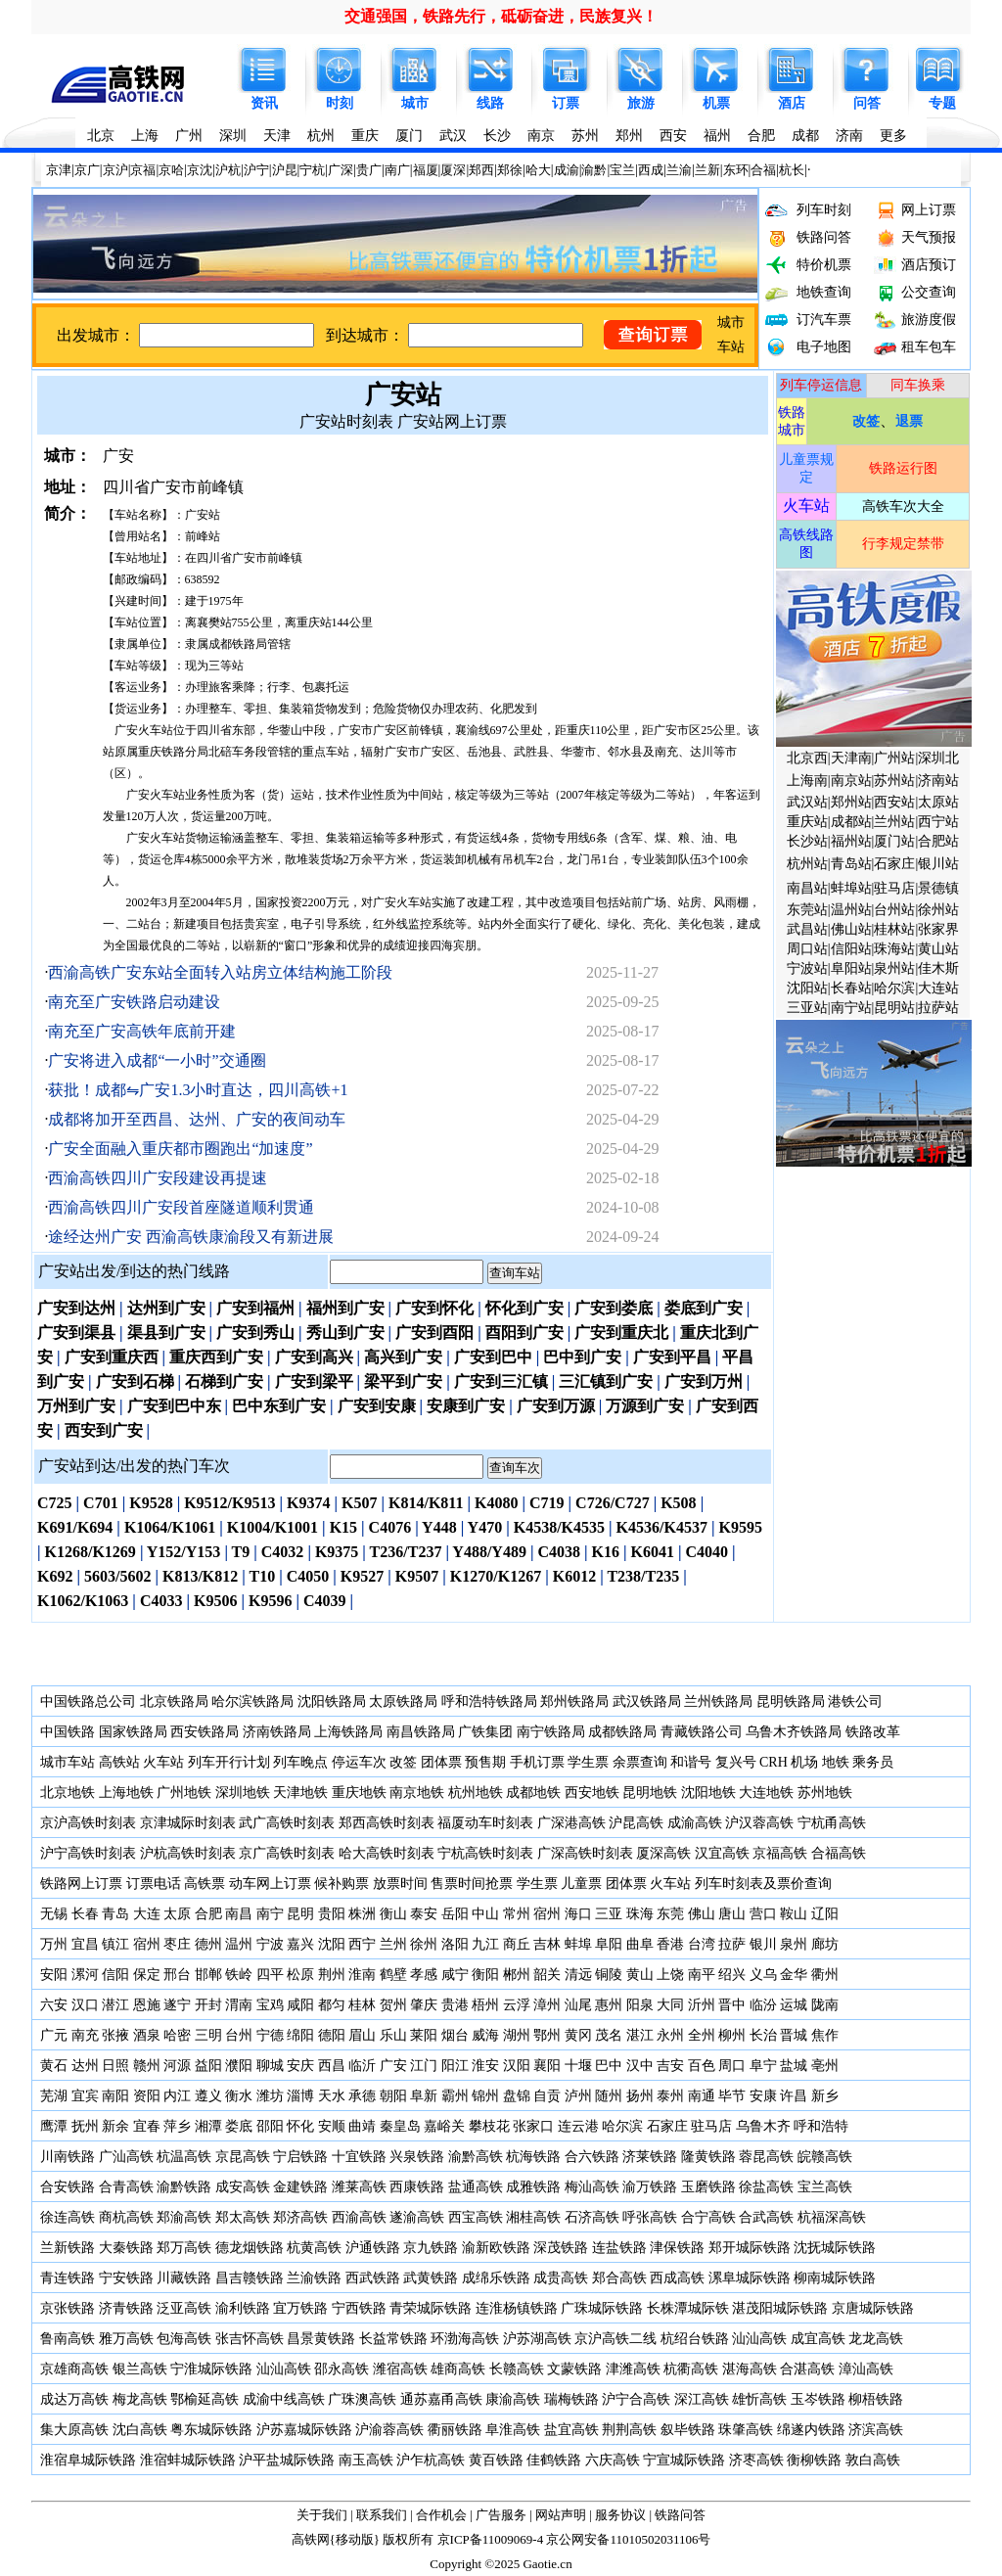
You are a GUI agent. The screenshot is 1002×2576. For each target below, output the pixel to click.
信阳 (115, 1974)
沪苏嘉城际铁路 (304, 2429)
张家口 (533, 2126)
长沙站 (807, 841)
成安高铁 (242, 2187)
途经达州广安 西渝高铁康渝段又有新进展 (191, 1236)
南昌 (238, 1914)
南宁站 (851, 1007)
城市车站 (67, 1762)
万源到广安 (645, 1406)
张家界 (938, 929)
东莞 (670, 1914)
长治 (763, 2035)
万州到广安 (76, 1406)
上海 (145, 135)
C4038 (558, 1551)
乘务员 (872, 1762)
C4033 (161, 1600)
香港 (670, 1944)
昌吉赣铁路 (249, 2278)
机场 (804, 1762)
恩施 (146, 2005)
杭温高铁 (184, 2156)
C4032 (282, 1551)
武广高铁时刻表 (287, 1823)
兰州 (393, 1944)
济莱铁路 (649, 2156)
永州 (670, 2035)
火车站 (163, 1762)
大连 (146, 1914)
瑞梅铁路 (571, 2399)
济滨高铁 (875, 2429)
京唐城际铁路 (873, 2308)
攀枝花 (489, 2126)
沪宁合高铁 (636, 2399)
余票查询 (640, 1762)
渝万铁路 (649, 2187)
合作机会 (441, 2514)
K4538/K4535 (559, 1527)
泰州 (670, 2096)
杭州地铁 (475, 1792)
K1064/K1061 (169, 1527)
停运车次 (359, 1762)
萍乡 (177, 2126)
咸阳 (300, 2005)
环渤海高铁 (465, 2338)
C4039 (324, 1600)
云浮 (516, 2005)
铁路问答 (824, 237)
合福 (763, 169)
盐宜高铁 (571, 2429)
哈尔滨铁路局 (252, 1701)
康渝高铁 (512, 2399)
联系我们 (381, 2514)
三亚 (608, 1914)
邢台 (177, 1974)
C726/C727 (612, 1503)
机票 (716, 103)
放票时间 (400, 1883)
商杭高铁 (126, 2217)
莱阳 (423, 2035)
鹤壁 (393, 1974)
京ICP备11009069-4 (490, 2539)
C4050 (308, 1576)
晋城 (793, 2035)
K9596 (270, 1600)
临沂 (362, 2065)
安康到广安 (466, 1406)
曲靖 (362, 2126)
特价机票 (824, 264)
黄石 (54, 2065)
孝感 (423, 1974)
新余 (115, 2126)
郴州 (516, 1974)
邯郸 (208, 1974)
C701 (100, 1503)
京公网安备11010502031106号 (628, 2539)
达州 (85, 2065)
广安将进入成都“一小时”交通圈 (156, 1060)
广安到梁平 (314, 1381)
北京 (100, 135)
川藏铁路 (184, 2278)
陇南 (825, 2005)
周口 (732, 2065)
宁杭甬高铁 (831, 1823)
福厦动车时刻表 (485, 1823)
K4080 (496, 1503)
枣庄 (177, 1944)
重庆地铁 (359, 1792)
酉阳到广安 (524, 1332)
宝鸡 (270, 2005)
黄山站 (938, 949)
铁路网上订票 (81, 1883)
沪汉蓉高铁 (759, 1823)
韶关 (547, 1974)
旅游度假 (928, 319)
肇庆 (423, 2005)
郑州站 (851, 802)
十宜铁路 (359, 2156)
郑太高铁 (242, 2217)
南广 (397, 169)
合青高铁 (126, 2187)
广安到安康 (377, 1406)
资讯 (264, 103)
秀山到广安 (345, 1332)
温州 (238, 1944)
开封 (208, 2005)
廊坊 (825, 1944)
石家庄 (894, 863)
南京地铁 (416, 1792)
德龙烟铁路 (249, 2247)
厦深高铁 (663, 1853)
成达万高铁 (74, 2399)
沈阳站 (807, 988)
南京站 (851, 780)
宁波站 (807, 968)
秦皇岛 (400, 2126)
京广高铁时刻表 (287, 1853)
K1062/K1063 (82, 1600)
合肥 (761, 135)
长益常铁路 (393, 2338)
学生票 (588, 1762)
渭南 (238, 2005)
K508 (678, 1503)
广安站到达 (77, 1465)
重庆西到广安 (216, 1357)
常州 (516, 1914)
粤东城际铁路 (211, 2429)
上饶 (670, 1974)
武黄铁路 (430, 2278)
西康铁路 (416, 2187)
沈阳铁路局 (331, 1701)
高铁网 (311, 2539)
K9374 (308, 1503)
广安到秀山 (255, 1332)
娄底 (238, 2126)
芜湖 (54, 2096)
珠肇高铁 (745, 2429)
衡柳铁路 (814, 2460)
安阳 (54, 1974)
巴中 (608, 2065)
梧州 (485, 2005)
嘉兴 (300, 1944)
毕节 (732, 2096)
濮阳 (238, 2065)
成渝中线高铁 (284, 2399)
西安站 (894, 802)
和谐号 (690, 1762)
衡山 (393, 1914)
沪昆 (284, 169)
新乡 (825, 2096)
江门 (423, 2065)
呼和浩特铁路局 (489, 1701)
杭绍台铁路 (694, 2338)
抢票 (499, 1883)
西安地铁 (592, 1792)
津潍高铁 (633, 2369)
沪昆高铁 (636, 1823)
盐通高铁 (475, 2187)
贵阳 (331, 1914)
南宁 (270, 1914)
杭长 (791, 169)
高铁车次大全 (903, 506)
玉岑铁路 (818, 2399)
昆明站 (894, 1007)
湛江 (640, 2035)
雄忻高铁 (759, 2399)
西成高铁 (677, 2278)
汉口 (85, 2005)
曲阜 (640, 1944)
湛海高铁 (749, 2369)
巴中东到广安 (279, 1406)
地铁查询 (824, 292)
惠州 (608, 2005)
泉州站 (894, 968)
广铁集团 (485, 1732)
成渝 (566, 169)
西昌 (331, 2065)
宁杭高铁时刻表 (485, 1853)
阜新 (423, 2096)
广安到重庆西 (112, 1357)
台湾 (701, 1944)
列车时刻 (824, 210)
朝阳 (393, 2096)
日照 (115, 2065)
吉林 (547, 1944)
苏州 (585, 135)
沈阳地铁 (708, 1792)
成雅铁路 (533, 2187)
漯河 (85, 1974)
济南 (849, 135)
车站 (731, 347)
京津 (58, 169)
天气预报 (928, 237)
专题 (942, 103)
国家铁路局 (133, 1732)
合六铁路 (592, 2156)
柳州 (732, 2035)
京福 (143, 169)
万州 (54, 1944)
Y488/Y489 (489, 1551)
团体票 (441, 1762)
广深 (340, 169)
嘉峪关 (444, 2126)
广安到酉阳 (434, 1332)
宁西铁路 (359, 2308)
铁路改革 (872, 1732)
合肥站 (938, 841)
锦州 (485, 2096)
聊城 (270, 2065)
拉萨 (732, 1944)
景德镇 (938, 888)
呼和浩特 (821, 2126)
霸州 (455, 2096)
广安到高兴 (314, 1357)
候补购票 (341, 1883)
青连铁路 (67, 2278)
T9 (241, 1551)
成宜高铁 (818, 2338)
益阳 (208, 2065)
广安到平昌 (672, 1357)
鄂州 (547, 2035)
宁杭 (312, 169)
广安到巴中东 (174, 1406)
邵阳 (270, 2126)
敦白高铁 (872, 2460)
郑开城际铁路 (749, 2247)
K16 (605, 1551)
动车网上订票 (270, 1883)
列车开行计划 (229, 1762)
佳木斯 (938, 968)
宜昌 (85, 1944)
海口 (578, 1914)
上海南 (807, 780)
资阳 (146, 2096)
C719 (547, 1503)
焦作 (825, 2035)
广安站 (403, 395)
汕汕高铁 (759, 2338)
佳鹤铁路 (553, 2460)
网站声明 (560, 2514)
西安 (673, 135)
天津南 (851, 758)
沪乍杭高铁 (430, 2460)
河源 (177, 2065)
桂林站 (894, 929)
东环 (736, 169)
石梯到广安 (224, 1381)
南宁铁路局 (551, 1732)
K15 (343, 1527)
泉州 (793, 1944)
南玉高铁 (366, 2460)
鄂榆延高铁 (204, 2399)
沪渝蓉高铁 (389, 2429)
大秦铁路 (126, 2247)
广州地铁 (184, 1792)
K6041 (652, 1551)
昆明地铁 (649, 1792)
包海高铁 (184, 2338)
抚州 (85, 2126)
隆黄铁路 (708, 2156)
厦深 (453, 169)
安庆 (300, 2065)
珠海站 (894, 949)
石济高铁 (592, 2217)
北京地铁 (67, 1792)
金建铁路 (300, 2187)
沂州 (701, 2005)
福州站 (851, 841)
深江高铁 (701, 2399)
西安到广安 (104, 1430)
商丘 (516, 1944)
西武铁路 (372, 2278)
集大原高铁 (74, 2429)
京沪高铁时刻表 (88, 1823)
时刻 (339, 103)
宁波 (270, 1944)
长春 (85, 1914)
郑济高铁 (300, 2217)
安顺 (331, 2126)
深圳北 (938, 758)
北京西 (807, 758)
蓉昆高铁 (766, 2156)
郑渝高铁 (184, 2217)
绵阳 (300, 2035)
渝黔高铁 (475, 2156)
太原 (177, 1914)
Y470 (485, 1527)
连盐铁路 (619, 2247)
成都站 (851, 821)
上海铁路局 (348, 1732)
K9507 (416, 1576)
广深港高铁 (571, 1823)
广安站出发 (77, 1271)
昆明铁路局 (790, 1701)
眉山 (362, 2035)
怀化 (300, 2126)
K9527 (362, 1576)
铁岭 (238, 1974)
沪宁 (256, 169)
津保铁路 (677, 2247)
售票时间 (458, 1883)
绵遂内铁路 (811, 2429)
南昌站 (807, 888)
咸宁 (455, 1974)
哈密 (177, 2035)
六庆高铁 (612, 2460)
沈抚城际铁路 (835, 2247)
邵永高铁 (341, 2369)
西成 (650, 169)
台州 (238, 2035)
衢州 (825, 1974)
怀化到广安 (524, 1308)
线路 (490, 103)
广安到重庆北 (621, 1332)
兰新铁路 (67, 2247)
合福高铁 (838, 1853)
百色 (701, 2065)
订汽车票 (824, 319)
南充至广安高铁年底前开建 (142, 1031)
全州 (701, 2035)
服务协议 (620, 2514)
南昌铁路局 (421, 1732)
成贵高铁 (560, 2278)
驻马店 (894, 888)
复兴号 (735, 1762)
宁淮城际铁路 (211, 2369)
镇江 (115, 1944)
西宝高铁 (475, 2217)
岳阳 (455, 1914)
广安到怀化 (434, 1308)
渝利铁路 (242, 2308)
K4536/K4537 (661, 1527)
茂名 (608, 2035)
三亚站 (807, 1007)
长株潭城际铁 (688, 2308)
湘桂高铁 (533, 2217)
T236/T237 (406, 1551)
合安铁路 (67, 2187)
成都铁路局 (622, 1732)
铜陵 (608, 1974)
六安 (54, 2005)
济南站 (938, 780)
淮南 (362, 1974)
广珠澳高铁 (362, 2399)
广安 (393, 2065)
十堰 (578, 2065)
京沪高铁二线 (615, 2338)
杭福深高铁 (831, 2217)
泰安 (423, 1914)
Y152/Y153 (184, 1551)
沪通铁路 (372, 2247)
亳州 (825, 2065)
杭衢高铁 (690, 2369)
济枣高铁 (756, 2460)
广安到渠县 (76, 1332)
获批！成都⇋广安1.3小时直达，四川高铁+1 (197, 1089)
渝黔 (594, 169)
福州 (717, 135)
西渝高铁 (359, 2217)
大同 (670, 2005)
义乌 (763, 1974)
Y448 (439, 1527)
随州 (608, 2096)
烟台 (455, 2035)
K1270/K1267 (495, 1576)
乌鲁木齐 (763, 2126)
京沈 (199, 169)
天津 (277, 135)
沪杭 (228, 169)
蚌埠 (578, 1944)
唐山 (732, 1914)
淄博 (300, 2096)
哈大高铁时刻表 (386, 1853)
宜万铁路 (300, 2308)
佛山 (701, 1914)
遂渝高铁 (416, 2217)
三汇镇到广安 (606, 1381)
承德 (362, 2096)
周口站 (807, 949)
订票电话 (153, 1883)
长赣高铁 (516, 2369)
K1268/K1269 (90, 1551)
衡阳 (485, 1974)
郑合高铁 (619, 2278)
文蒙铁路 (574, 2369)
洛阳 (455, 1944)
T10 (263, 1576)
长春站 (851, 988)
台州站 (894, 909)
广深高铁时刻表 (585, 1853)
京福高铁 (779, 1853)
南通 (701, 2096)
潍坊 (270, 2096)
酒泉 (146, 2035)
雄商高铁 (458, 2369)
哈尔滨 (894, 988)
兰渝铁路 (314, 2278)
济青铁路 (126, 2308)
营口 (763, 1914)
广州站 (894, 758)
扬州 (640, 2096)
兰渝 (679, 169)
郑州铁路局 (574, 1701)
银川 (763, 1944)
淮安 (485, 2065)
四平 (270, 1974)
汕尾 (578, 2005)
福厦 (425, 169)
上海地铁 (126, 1792)
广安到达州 (76, 1308)
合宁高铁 (708, 2217)
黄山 (640, 1974)
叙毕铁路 (687, 2429)
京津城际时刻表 (188, 1823)
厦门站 (894, 841)
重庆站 (807, 821)
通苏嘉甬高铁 (441, 2399)
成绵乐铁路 (496, 2278)
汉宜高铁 (722, 1853)
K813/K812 (200, 1576)
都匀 (331, 2005)
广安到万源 (556, 1406)
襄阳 (547, 2065)
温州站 (851, 909)
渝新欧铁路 (496, 2247)
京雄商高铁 (74, 2369)
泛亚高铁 (184, 2308)
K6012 (574, 1576)
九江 (487, 1944)
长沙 (497, 135)
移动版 (355, 2539)
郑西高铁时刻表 (386, 1823)
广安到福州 (255, 1308)
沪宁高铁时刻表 (88, 1853)
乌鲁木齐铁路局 (794, 1732)
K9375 (336, 1551)
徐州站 (938, 909)
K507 (359, 1503)
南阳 (115, 2096)
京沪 (115, 169)
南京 (541, 135)
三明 (208, 2035)
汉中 (640, 2065)
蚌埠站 (851, 888)
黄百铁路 (496, 2460)
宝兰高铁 (824, 2187)
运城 (793, 2005)
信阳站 (851, 949)
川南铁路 (67, 2156)
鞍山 (793, 1914)
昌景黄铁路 (321, 2338)
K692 (54, 1576)
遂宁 (177, 2005)
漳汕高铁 (866, 2369)
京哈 (171, 169)
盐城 (793, 2065)
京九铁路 (430, 2247)
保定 (146, 1974)
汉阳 (516, 2065)
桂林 (362, 2005)
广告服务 (501, 2514)
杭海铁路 (533, 2156)
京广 (87, 169)
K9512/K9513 (229, 1503)
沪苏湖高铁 (537, 2338)
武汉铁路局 (647, 1701)
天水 (331, 2096)
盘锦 (516, 2096)
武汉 (453, 135)
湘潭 (208, 2126)
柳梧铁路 (875, 2399)
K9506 (215, 1600)
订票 (565, 103)
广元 (54, 2035)
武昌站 (807, 929)
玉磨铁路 (708, 2187)
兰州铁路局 (718, 1701)
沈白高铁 (140, 2429)
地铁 (835, 1762)
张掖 (115, 2035)
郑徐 (510, 169)
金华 (793, 1974)
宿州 (547, 1914)
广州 (189, 135)
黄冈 (578, 2035)
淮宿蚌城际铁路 (188, 2460)
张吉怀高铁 (249, 2338)
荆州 (331, 1974)
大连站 (938, 988)
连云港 (578, 2126)
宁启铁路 (300, 2156)
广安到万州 (703, 1381)
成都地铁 (533, 1792)
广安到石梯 (135, 1381)
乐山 (393, 2035)
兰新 (707, 169)
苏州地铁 (824, 1792)
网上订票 (928, 210)
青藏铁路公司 (701, 1732)
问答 (867, 103)
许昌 (793, 2096)
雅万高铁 (126, 2338)
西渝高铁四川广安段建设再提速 (157, 1178)
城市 (415, 103)
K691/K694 (75, 1527)
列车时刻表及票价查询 (763, 1883)
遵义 (208, 2096)
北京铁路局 (174, 1701)
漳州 (547, 2005)
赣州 (146, 2065)
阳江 (455, 2065)
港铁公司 (855, 1701)
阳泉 (640, 2005)
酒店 (791, 103)
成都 (805, 135)
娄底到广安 (703, 1308)
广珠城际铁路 (602, 2308)
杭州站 (807, 863)
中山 (485, 1914)
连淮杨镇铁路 (517, 2308)
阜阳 (608, 1944)
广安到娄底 (613, 1308)
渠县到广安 (166, 1332)
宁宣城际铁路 (684, 2460)
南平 (701, 1974)
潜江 (115, 2005)
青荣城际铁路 (430, 2308)
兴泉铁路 (416, 2156)
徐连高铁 (67, 2217)
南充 (85, 2035)
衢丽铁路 (455, 2429)
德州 (208, 1944)
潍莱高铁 (359, 2187)
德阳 (331, 2035)
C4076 (390, 1527)
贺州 (393, 2005)
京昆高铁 (242, 2156)
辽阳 (825, 1914)
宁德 (270, 2035)
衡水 (238, 2096)
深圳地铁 (242, 1792)
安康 (763, 2096)
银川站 (938, 863)
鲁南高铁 (67, 2338)
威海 (485, 2035)
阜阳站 (851, 968)
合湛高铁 (807, 2369)
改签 (403, 1762)
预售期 (485, 1762)
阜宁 (763, 2065)
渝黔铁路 (184, 2187)
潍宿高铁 (400, 2369)
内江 (177, 2096)
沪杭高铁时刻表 (188, 1853)
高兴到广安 (403, 1357)
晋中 (732, 2005)
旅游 (641, 103)
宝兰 (622, 169)
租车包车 (928, 347)
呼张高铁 (649, 2217)
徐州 (422, 1944)
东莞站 (807, 909)
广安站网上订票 (452, 421)
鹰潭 (54, 2126)
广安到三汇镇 (501, 1381)
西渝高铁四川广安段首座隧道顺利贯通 (181, 1207)
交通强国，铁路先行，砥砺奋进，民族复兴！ (501, 16)
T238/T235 (643, 1576)
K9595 (739, 1527)
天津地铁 (300, 1792)
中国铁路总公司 (88, 1701)
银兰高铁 (140, 2369)
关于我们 (321, 2514)
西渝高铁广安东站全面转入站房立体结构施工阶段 (220, 972)
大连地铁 (766, 1792)
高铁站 (119, 1762)
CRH (773, 1762)
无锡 (54, 1914)
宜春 (146, 2126)
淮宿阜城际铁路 (88, 2460)
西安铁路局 (204, 1732)
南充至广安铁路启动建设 (134, 1001)
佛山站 (851, 929)
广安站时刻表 (346, 421)
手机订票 (537, 1762)
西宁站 (938, 821)
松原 (300, 1974)
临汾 (763, 2005)
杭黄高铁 (314, 2247)
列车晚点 (300, 1762)
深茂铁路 (560, 2247)
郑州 (629, 135)
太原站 (938, 802)
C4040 (706, 1551)
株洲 (361, 1914)
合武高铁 (766, 2217)
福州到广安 (345, 1308)
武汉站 (807, 802)
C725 (54, 1503)
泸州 (578, 2096)
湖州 (516, 2035)
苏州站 (894, 780)
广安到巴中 (493, 1357)
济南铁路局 (277, 1732)
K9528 (150, 1503)
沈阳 (331, 1944)
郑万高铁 (184, 2247)
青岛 (115, 1914)
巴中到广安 (582, 1357)
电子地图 (824, 347)
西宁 (362, 1944)
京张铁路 (67, 2308)
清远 (578, 1974)
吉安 (670, 2065)
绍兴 (732, 1974)
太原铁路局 (403, 1701)
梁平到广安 (403, 1381)
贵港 (455, 2005)
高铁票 (204, 1883)
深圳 (233, 135)
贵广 (369, 169)
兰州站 (894, 821)
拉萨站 (938, 1007)
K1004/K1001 (272, 1527)
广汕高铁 (126, 2156)
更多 (893, 135)
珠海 (640, 1914)
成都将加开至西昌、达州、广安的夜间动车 (196, 1119)
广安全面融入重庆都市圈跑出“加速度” (180, 1148)
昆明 (300, 1914)
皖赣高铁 (824, 2156)
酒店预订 (928, 264)
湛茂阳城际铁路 (780, 2308)
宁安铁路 (126, 2278)
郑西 (481, 169)
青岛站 (851, 863)
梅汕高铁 (592, 2187)
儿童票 (581, 1883)
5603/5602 (117, 1576)
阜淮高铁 (512, 2429)
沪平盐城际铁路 (287, 2460)
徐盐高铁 (766, 2187)
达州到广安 (166, 1308)
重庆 (365, 135)
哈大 (538, 169)
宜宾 (85, 2096)
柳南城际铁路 (835, 2278)
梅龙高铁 (140, 2399)
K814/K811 (425, 1503)
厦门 (409, 135)
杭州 (321, 135)
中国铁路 (67, 1732)
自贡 (547, 2096)
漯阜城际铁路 (749, 2278)
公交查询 (928, 292)
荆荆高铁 (629, 2429)
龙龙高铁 (875, 2338)
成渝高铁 (694, 1823)
